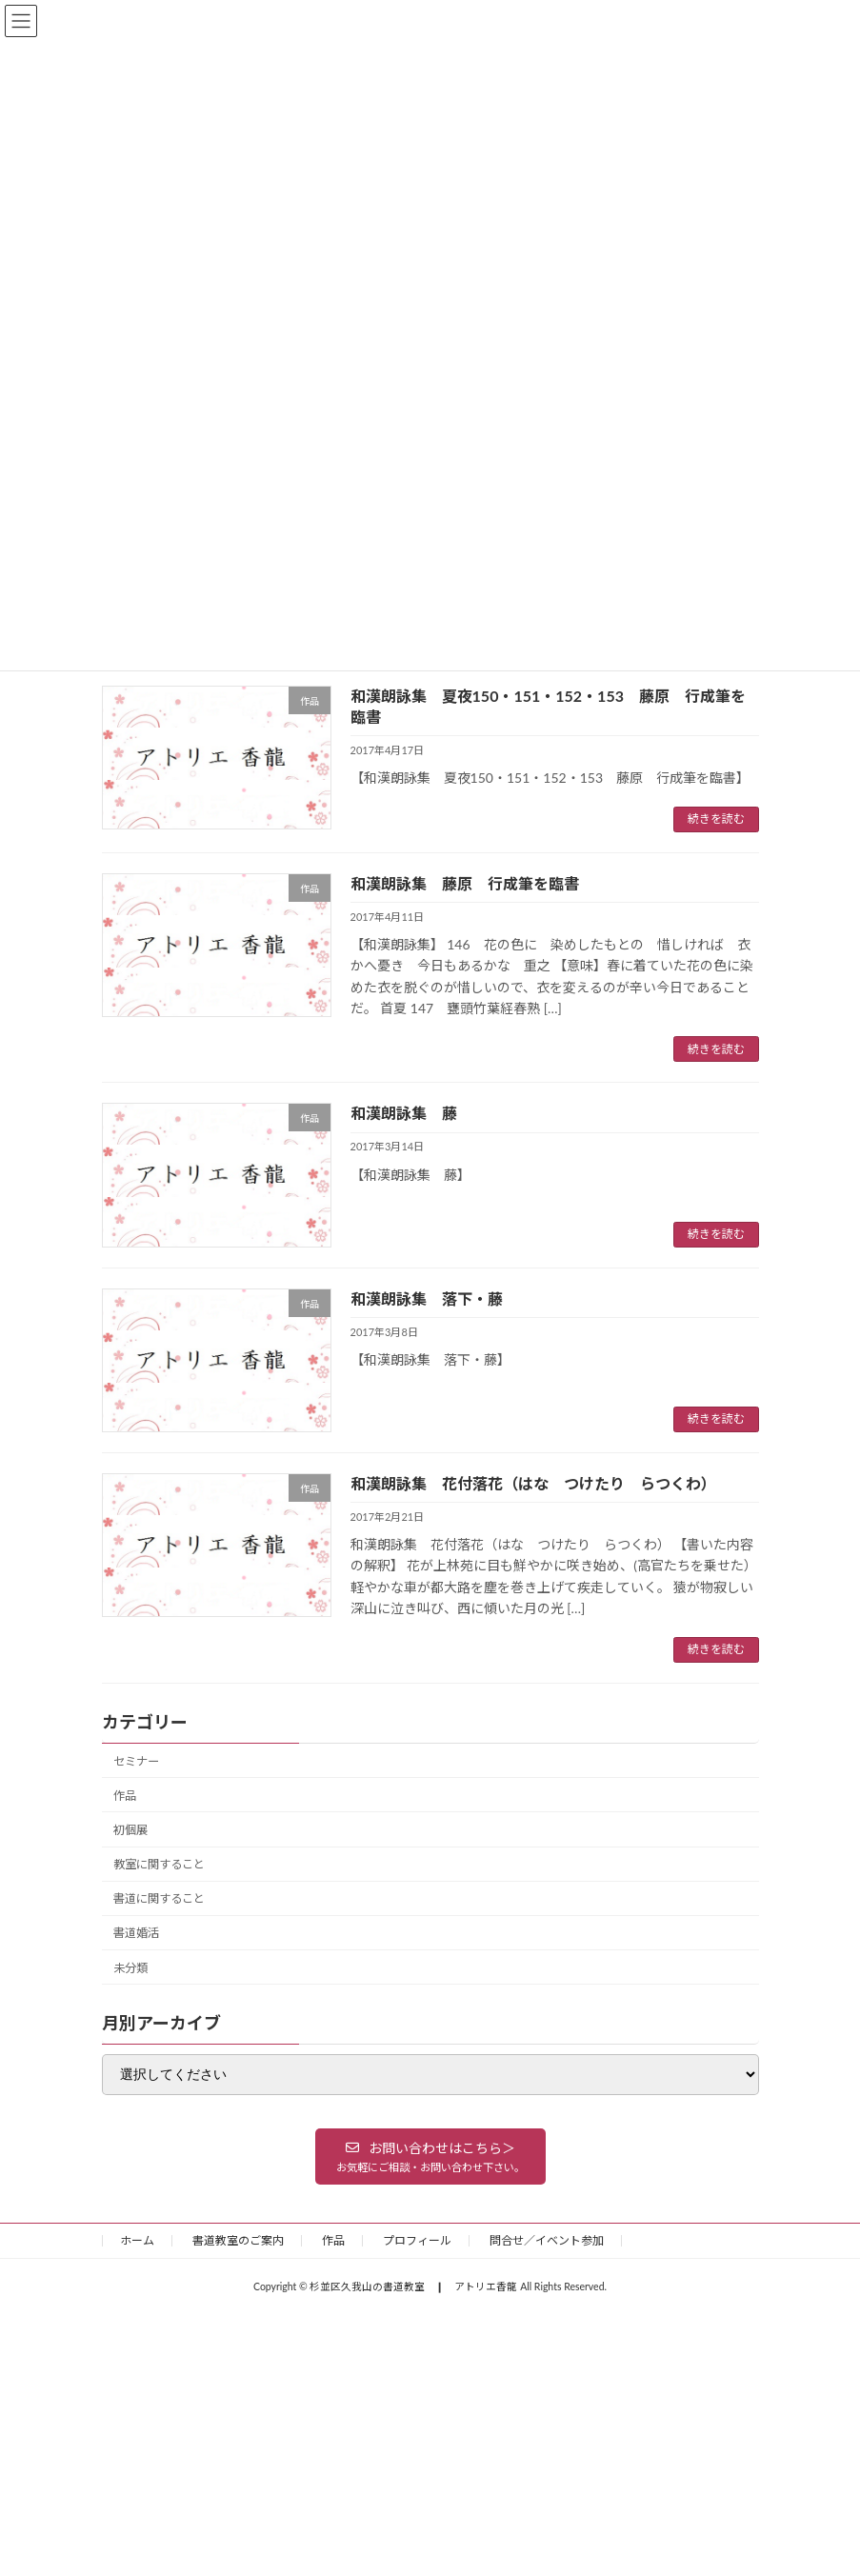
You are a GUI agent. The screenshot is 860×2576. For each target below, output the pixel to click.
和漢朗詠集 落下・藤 (426, 1298)
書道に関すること (159, 1898)
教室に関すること (159, 1864)
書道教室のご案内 (238, 2240)
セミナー (136, 1760)
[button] (430, 2155)
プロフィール (417, 2240)
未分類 (130, 1967)
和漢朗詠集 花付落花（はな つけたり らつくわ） (533, 1483)
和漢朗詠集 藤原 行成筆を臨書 (464, 883)
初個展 (130, 1830)
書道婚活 (136, 1933)
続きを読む (716, 818)
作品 (124, 1794)
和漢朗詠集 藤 (403, 1113)
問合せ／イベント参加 (547, 2240)
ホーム (137, 2240)
